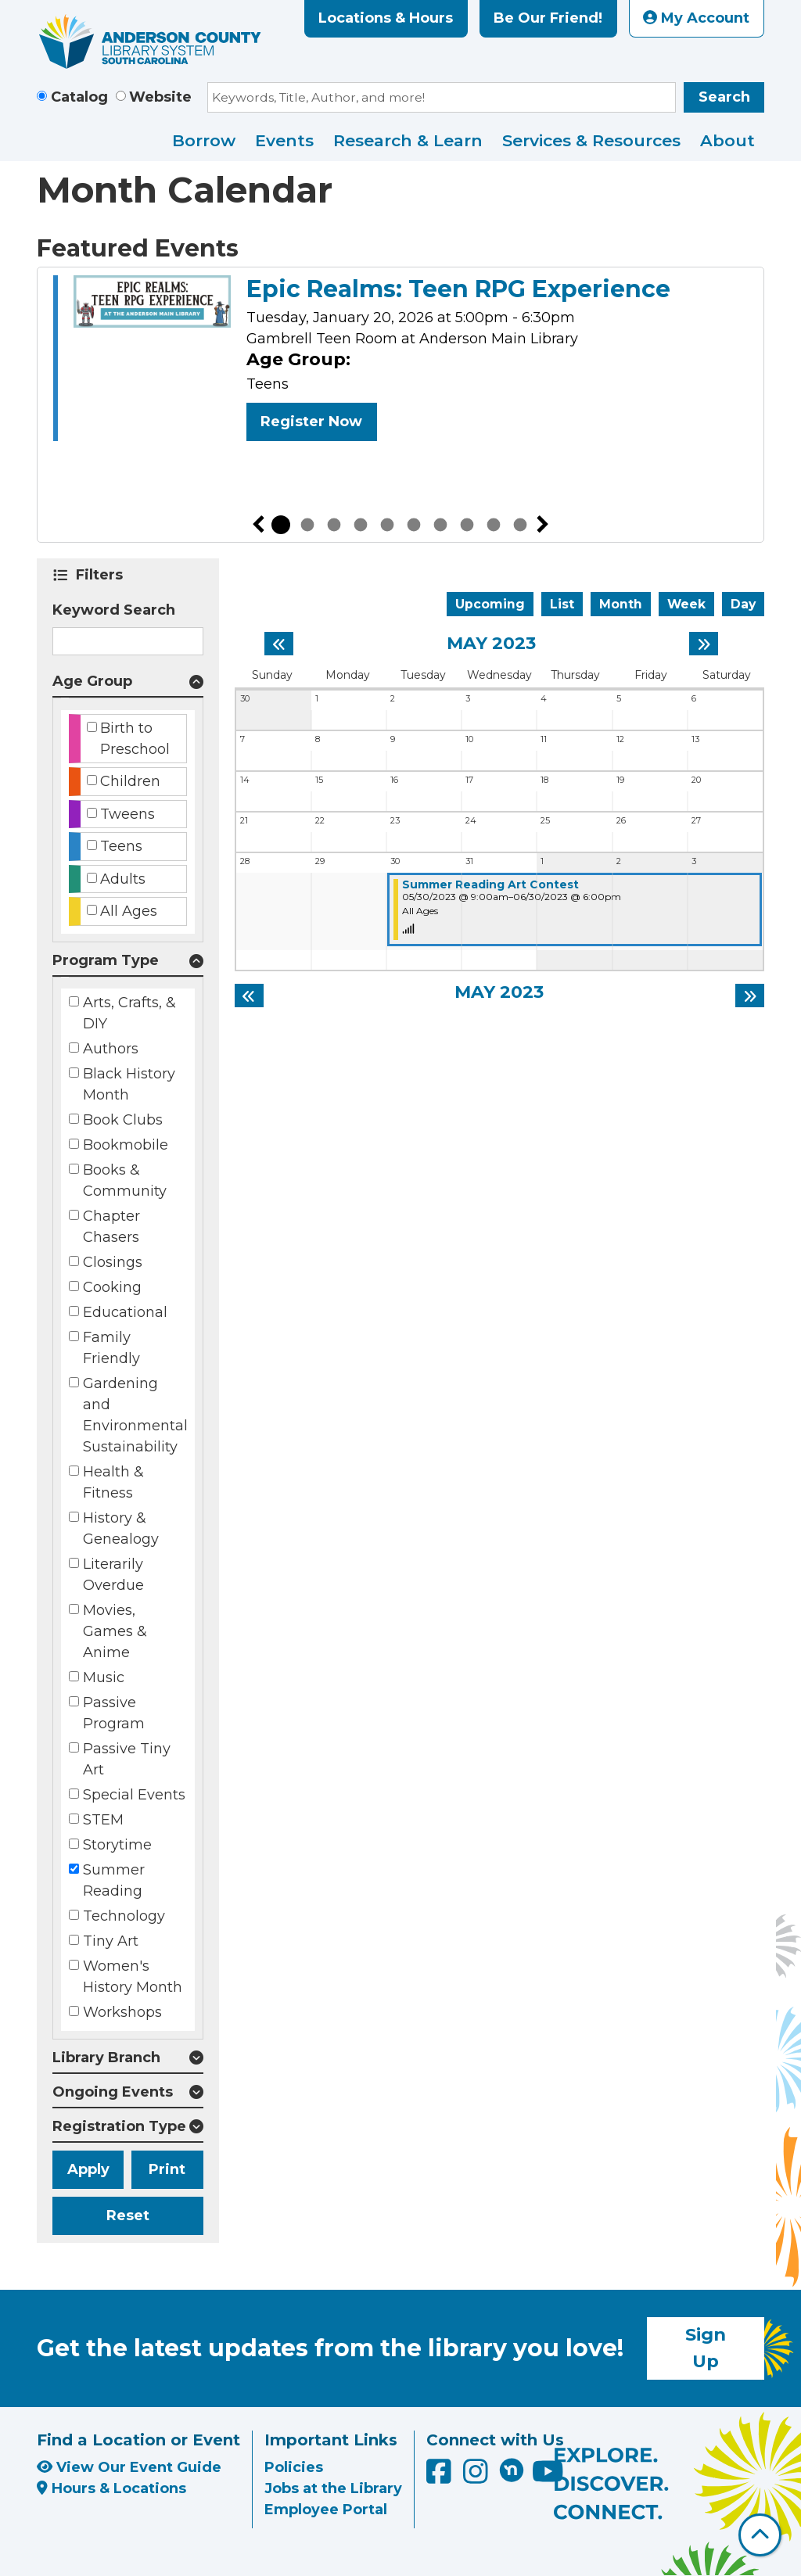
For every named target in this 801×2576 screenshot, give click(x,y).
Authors (110, 1048)
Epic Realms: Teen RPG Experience (458, 289)
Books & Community (125, 1180)
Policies (293, 2467)
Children (130, 781)
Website (160, 97)
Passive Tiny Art (127, 1759)
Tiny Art (110, 1941)
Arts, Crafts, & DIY (129, 1013)
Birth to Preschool (135, 738)
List (562, 604)
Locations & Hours (385, 18)
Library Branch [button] (106, 2057)
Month (620, 604)
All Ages (128, 911)
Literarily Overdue (113, 1574)
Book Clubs (123, 1119)
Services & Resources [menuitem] (591, 140)
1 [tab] (280, 524)
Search (724, 97)
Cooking (112, 1287)
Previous (258, 524)
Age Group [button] (92, 681)
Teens (121, 846)
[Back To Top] (759, 2534)
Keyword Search (113, 610)
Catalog (79, 97)
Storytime (117, 1844)
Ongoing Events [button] (112, 2092)
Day (743, 604)
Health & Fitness (113, 1482)
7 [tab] (440, 524)
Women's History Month (132, 1976)
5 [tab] (387, 524)
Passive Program (114, 1713)
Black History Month (129, 1084)
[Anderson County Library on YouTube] (548, 2476)
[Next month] (703, 643)
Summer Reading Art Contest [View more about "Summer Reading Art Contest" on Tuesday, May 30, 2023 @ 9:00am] (490, 884)
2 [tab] (307, 524)
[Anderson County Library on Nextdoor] (511, 2469)
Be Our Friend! (548, 18)
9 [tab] (493, 524)
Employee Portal (325, 2509)
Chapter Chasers (111, 1226)
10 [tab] (520, 524)
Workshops (122, 2012)
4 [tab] (360, 524)
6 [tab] (413, 524)
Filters (102, 574)
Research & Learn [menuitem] (408, 140)
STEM (103, 1819)
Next (542, 524)
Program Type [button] (105, 960)
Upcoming (490, 604)
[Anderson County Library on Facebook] (440, 2476)
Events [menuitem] (284, 140)
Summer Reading (114, 1880)
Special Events (134, 1794)
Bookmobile (125, 1144)
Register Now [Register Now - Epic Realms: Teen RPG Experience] (311, 421)
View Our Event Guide (129, 2467)
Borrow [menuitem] (203, 140)
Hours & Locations (111, 2488)
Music (103, 1677)
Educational (125, 1312)
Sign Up (705, 2347)
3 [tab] (334, 524)
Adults (122, 879)
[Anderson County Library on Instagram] (477, 2476)
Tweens (127, 814)
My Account (696, 18)
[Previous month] (278, 643)
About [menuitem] (727, 140)
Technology (124, 1916)
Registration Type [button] (119, 2126)
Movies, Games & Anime (115, 1631)
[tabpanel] (400, 361)
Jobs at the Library (333, 2488)
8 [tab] (467, 524)
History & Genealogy (121, 1528)
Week (686, 604)
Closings (112, 1262)
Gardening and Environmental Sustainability (135, 1415)
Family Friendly (111, 1348)
